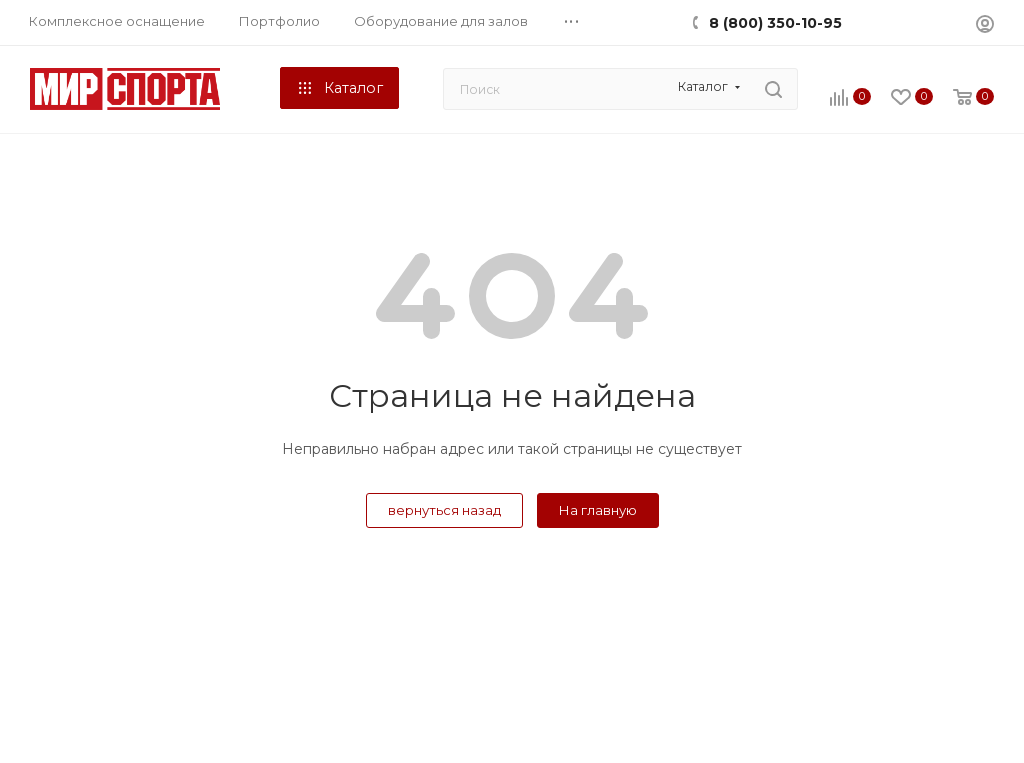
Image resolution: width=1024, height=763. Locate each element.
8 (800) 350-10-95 (775, 23)
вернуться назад (444, 510)
